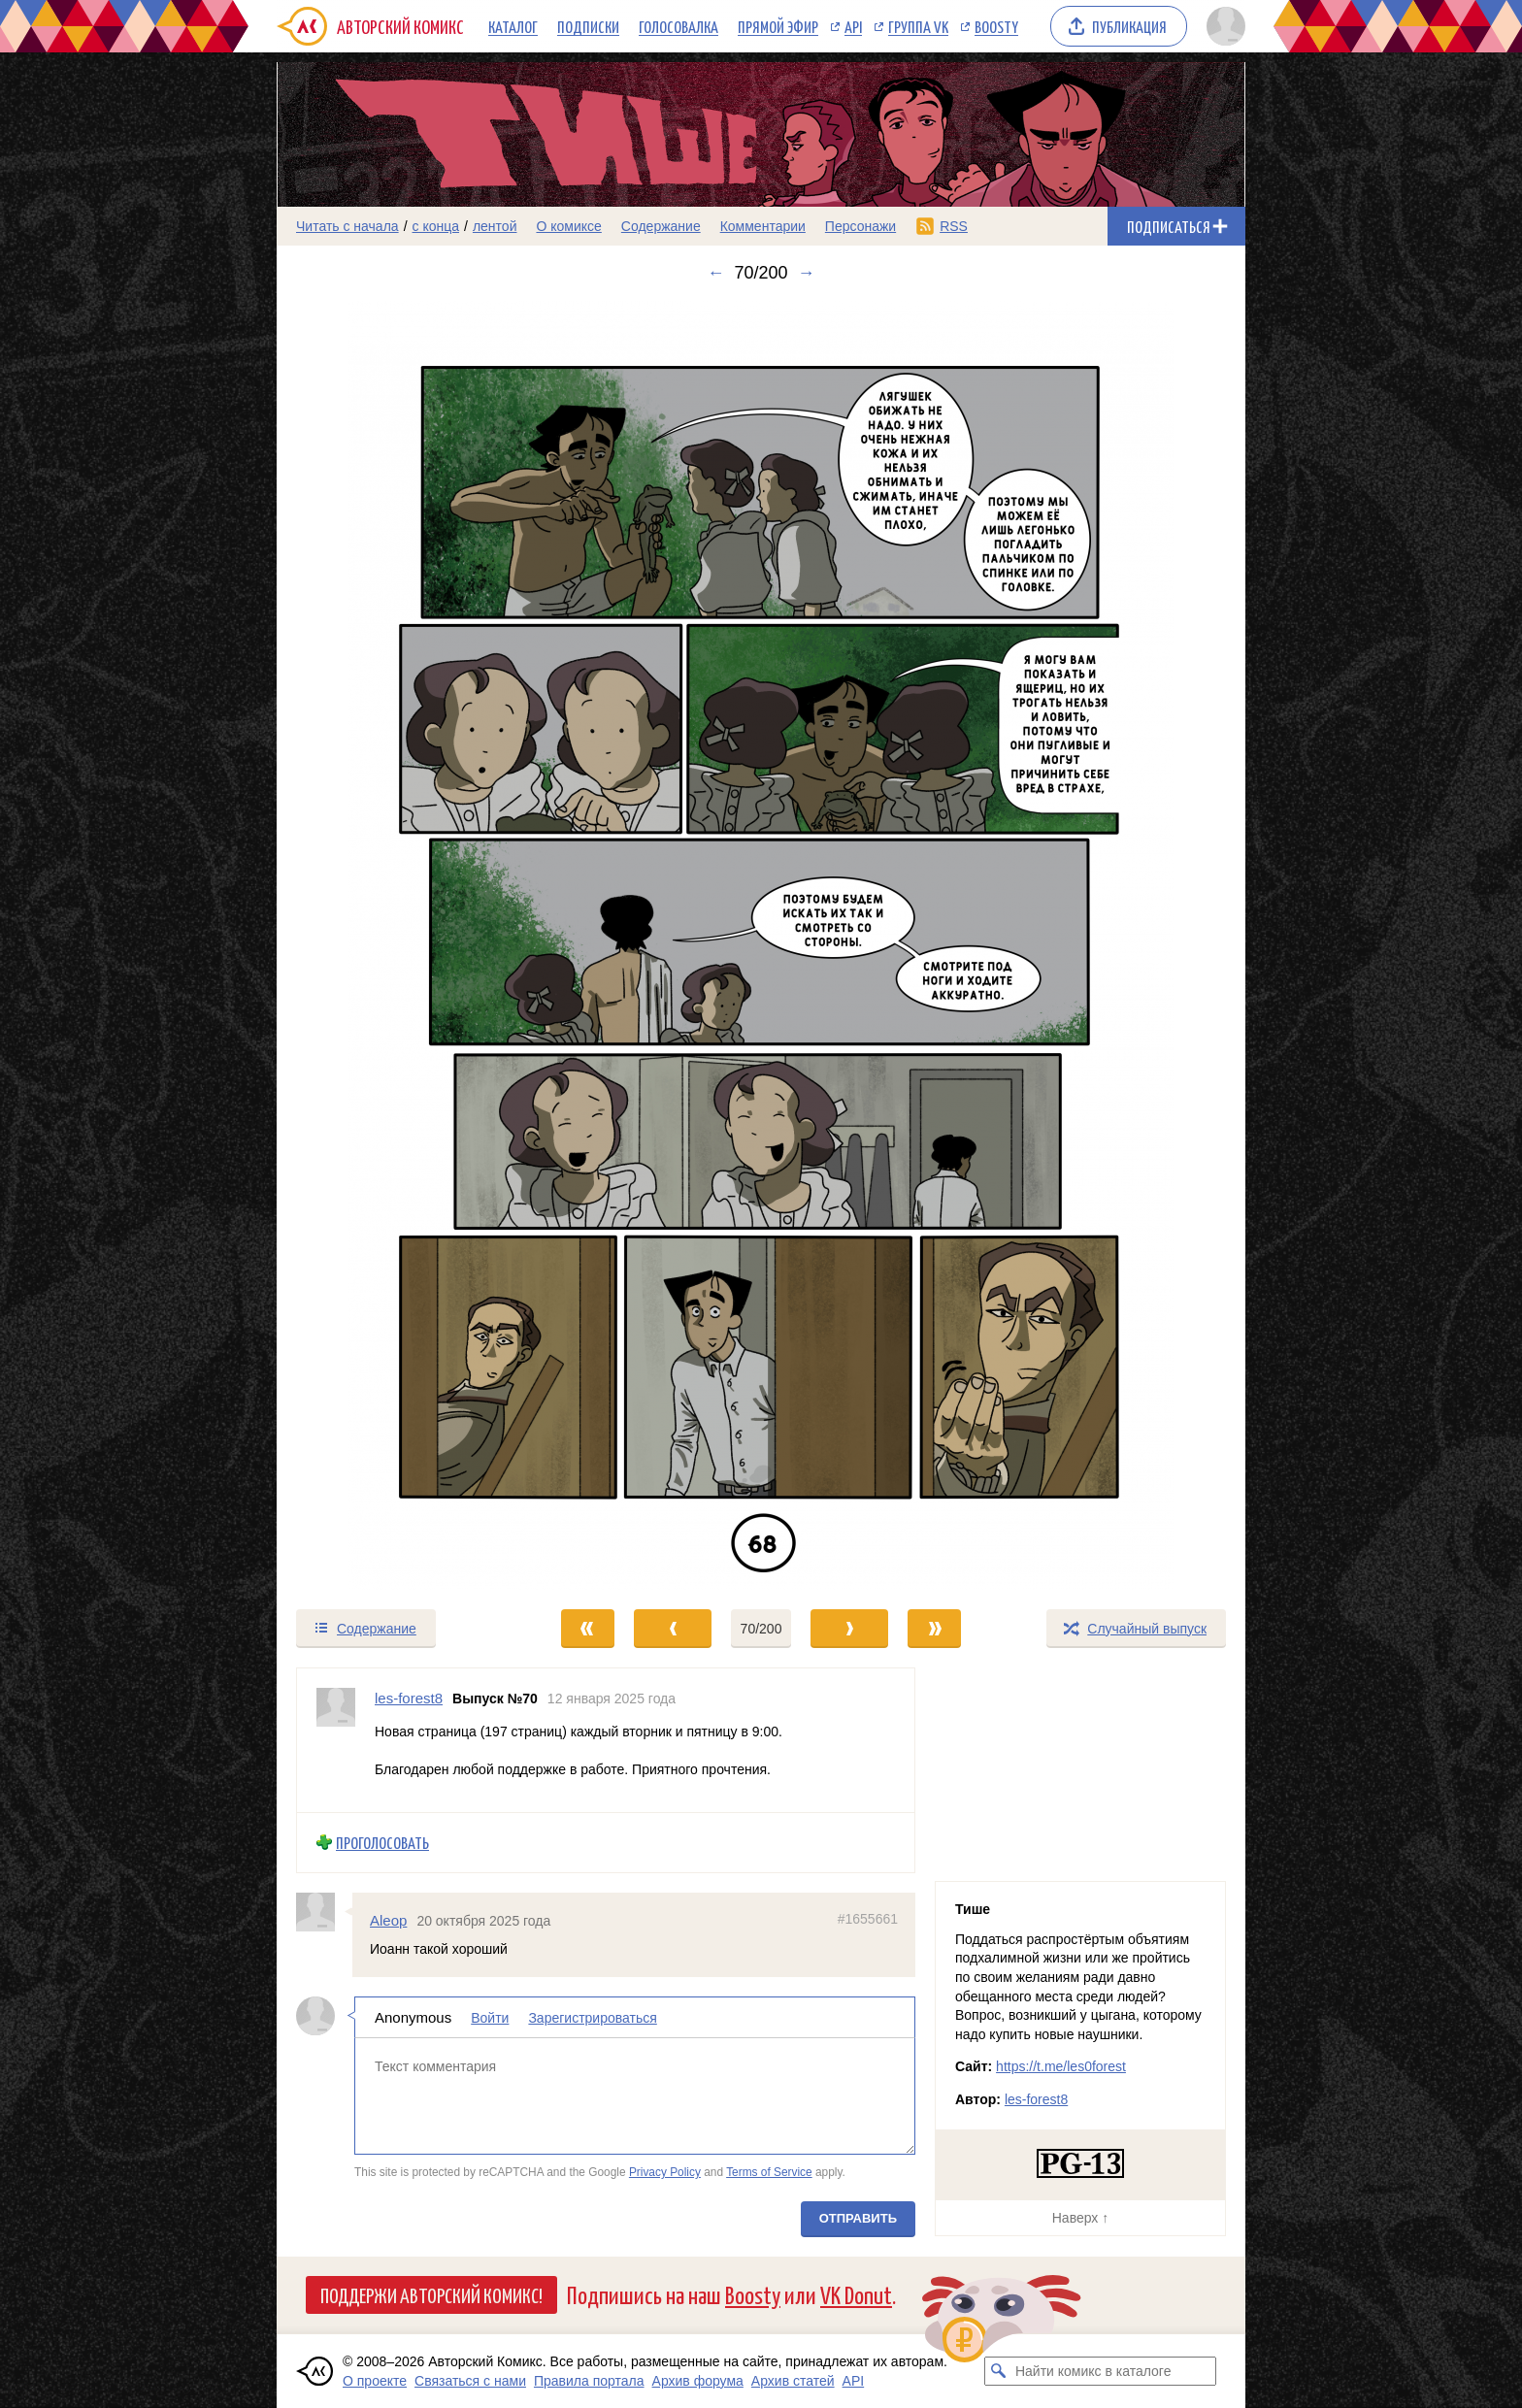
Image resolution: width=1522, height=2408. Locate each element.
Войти (490, 2018)
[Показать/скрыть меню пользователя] (1222, 26)
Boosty (996, 26)
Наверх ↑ (1080, 2218)
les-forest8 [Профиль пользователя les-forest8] (409, 1698)
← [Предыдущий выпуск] (715, 272)
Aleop (388, 1919)
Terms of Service (769, 2172)
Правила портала (589, 2381)
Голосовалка (678, 26)
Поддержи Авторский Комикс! (431, 2294)
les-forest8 (1036, 2099)
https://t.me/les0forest (1061, 2066)
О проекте (375, 2381)
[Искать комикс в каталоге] (998, 2371)
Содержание (661, 226)
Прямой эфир (778, 26)
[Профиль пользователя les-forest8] (335, 1740)
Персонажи (860, 226)
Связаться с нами (470, 2381)
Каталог (513, 26)
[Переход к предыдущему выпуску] (398, 945)
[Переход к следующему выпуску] (761, 945)
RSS (954, 226)
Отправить (858, 2218)
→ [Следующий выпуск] (806, 272)
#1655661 (868, 1918)
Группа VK (918, 26)
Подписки (588, 26)
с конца (436, 226)
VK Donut (856, 2294)
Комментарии (763, 226)
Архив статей (793, 2381)
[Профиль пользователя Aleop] (324, 1911)
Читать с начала (347, 226)
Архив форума (698, 2381)
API (853, 26)
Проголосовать (382, 1842)
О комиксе (568, 226)
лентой (495, 226)
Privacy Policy (665, 2172)
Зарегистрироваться (592, 2018)
